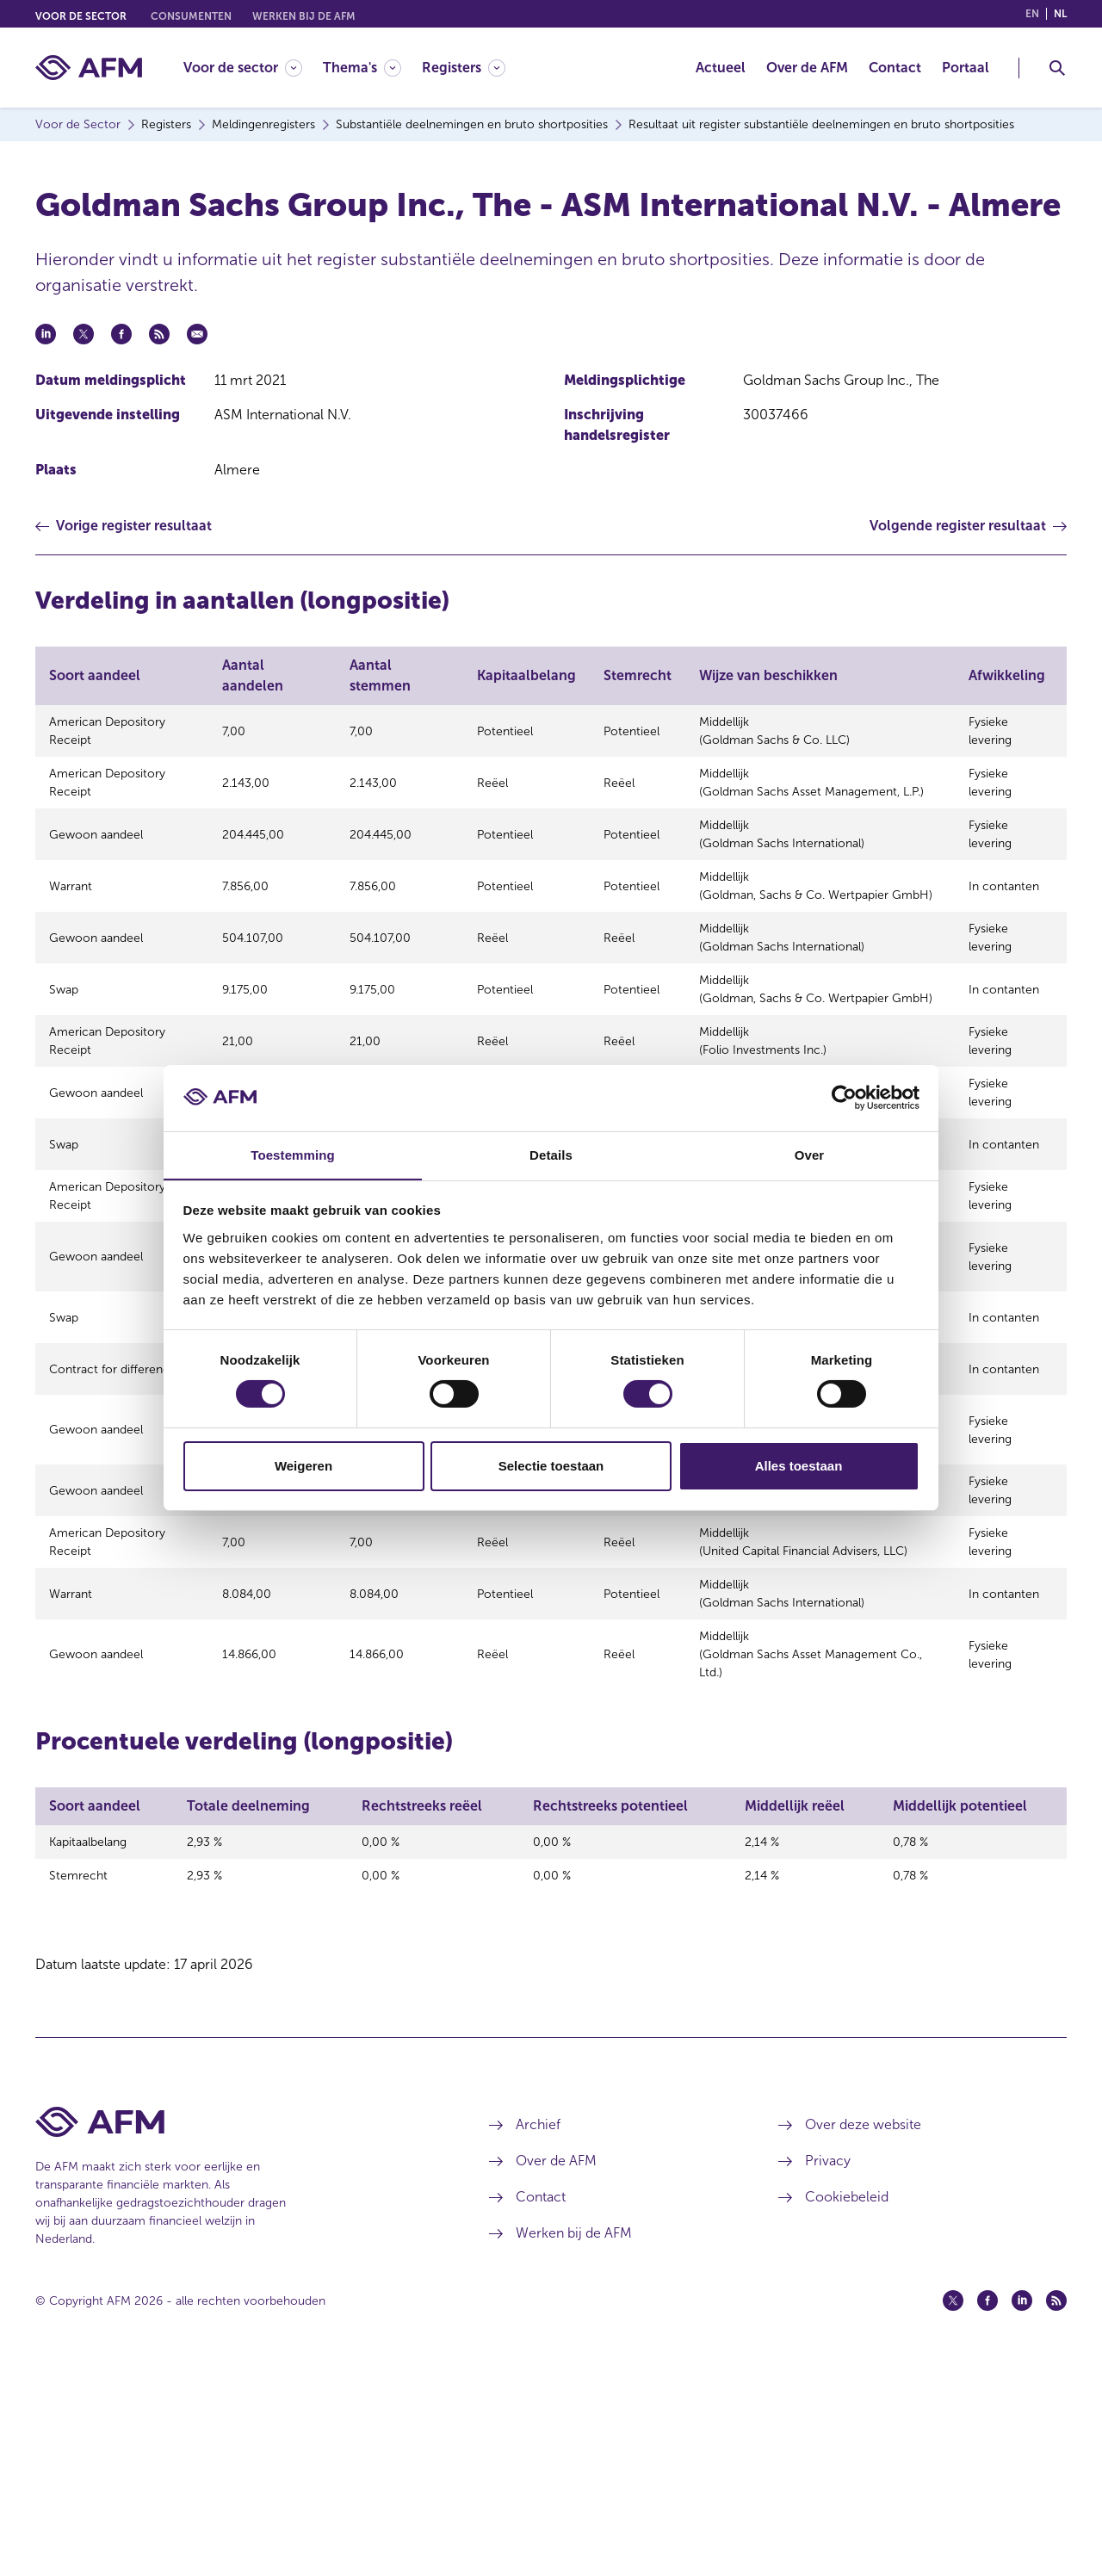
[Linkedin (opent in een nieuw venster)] (1022, 2509)
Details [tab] (551, 1154)
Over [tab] (810, 1154)
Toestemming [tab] (293, 1154)
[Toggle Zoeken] (1057, 68)
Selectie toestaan (551, 1465)
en (1032, 14)
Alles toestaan (799, 1465)
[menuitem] (253, 68)
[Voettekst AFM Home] (236, 2331)
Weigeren (303, 1465)
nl (1060, 14)
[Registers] (463, 68)
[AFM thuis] (88, 67)
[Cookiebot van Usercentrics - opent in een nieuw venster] (844, 1098)
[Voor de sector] (242, 68)
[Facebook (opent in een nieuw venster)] (987, 2509)
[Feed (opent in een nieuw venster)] (1056, 2509)
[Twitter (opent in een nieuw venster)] (953, 2509)
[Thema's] (362, 68)
